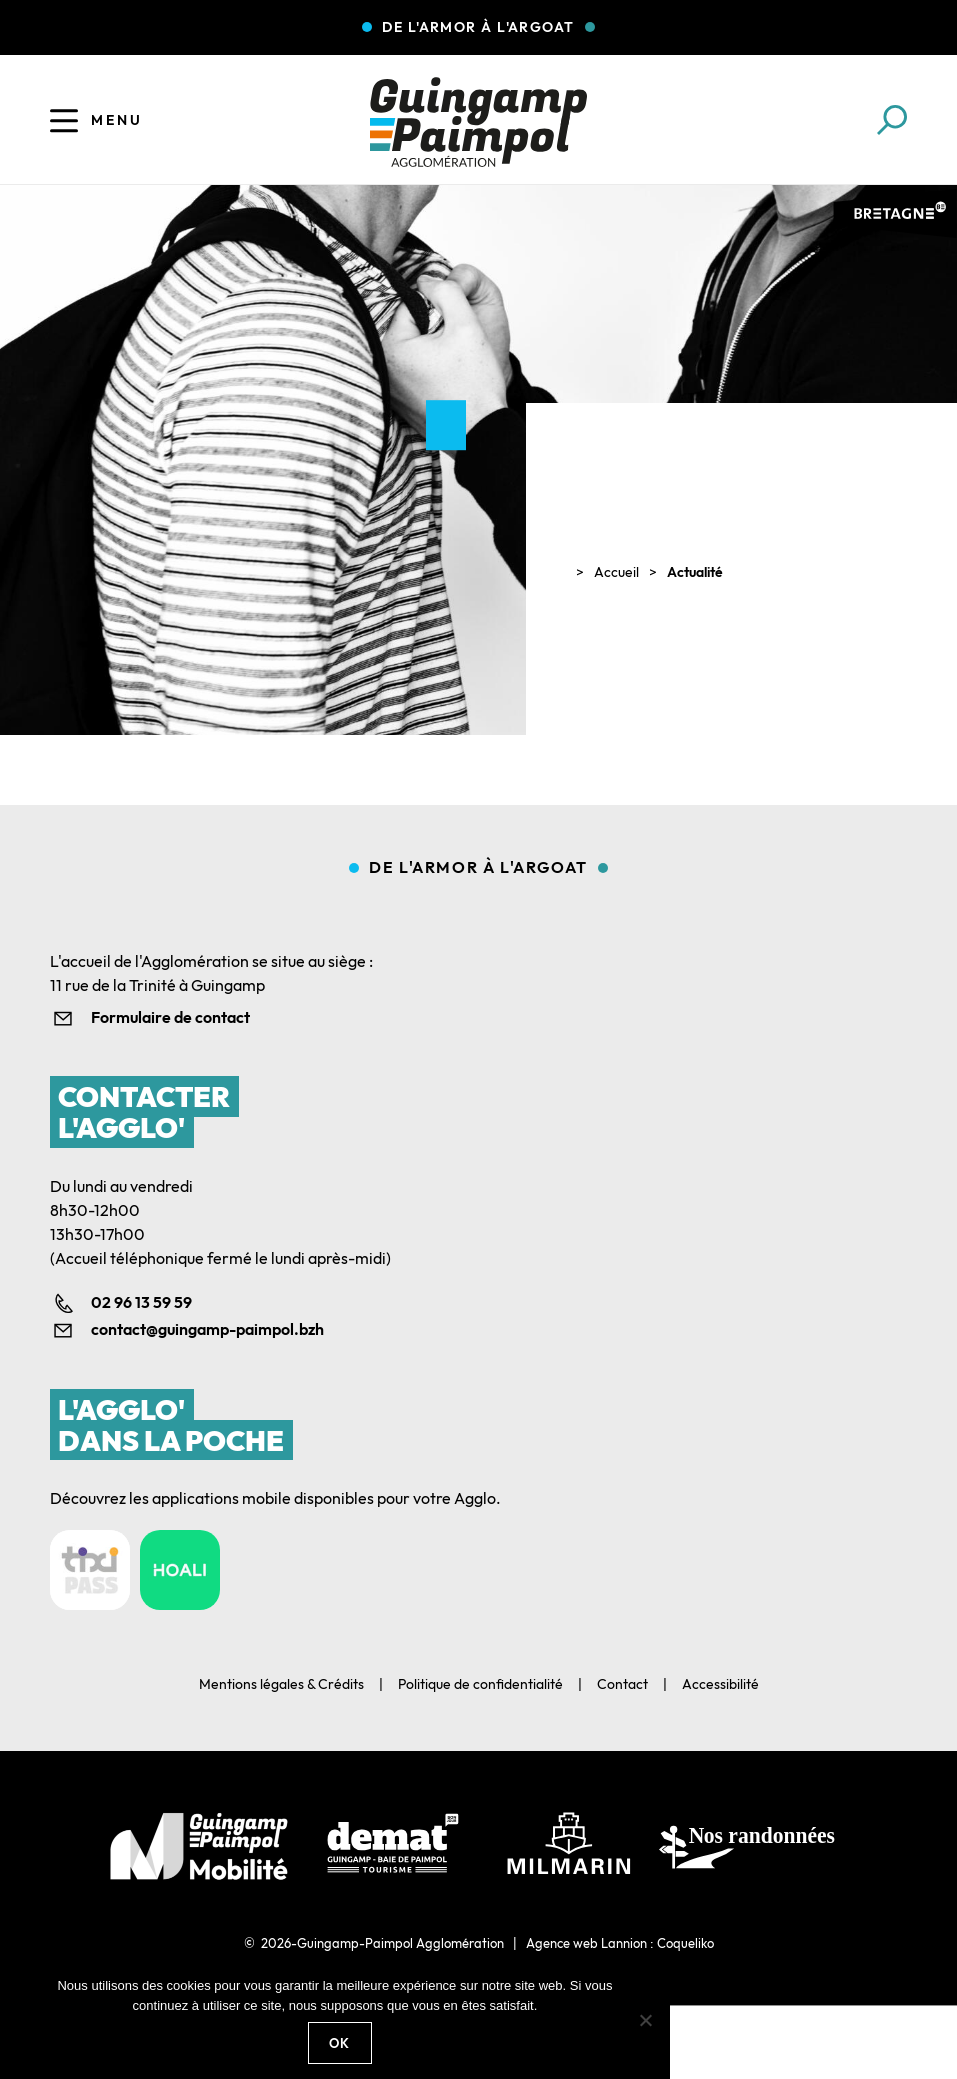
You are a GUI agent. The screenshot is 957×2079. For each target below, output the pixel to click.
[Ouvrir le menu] (64, 120)
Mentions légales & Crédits (281, 1684)
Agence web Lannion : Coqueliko (620, 1943)
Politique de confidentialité (480, 1684)
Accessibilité (720, 1684)
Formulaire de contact (170, 1017)
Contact (622, 1684)
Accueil (616, 572)
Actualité (695, 572)
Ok (340, 2043)
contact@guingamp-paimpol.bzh (207, 1329)
